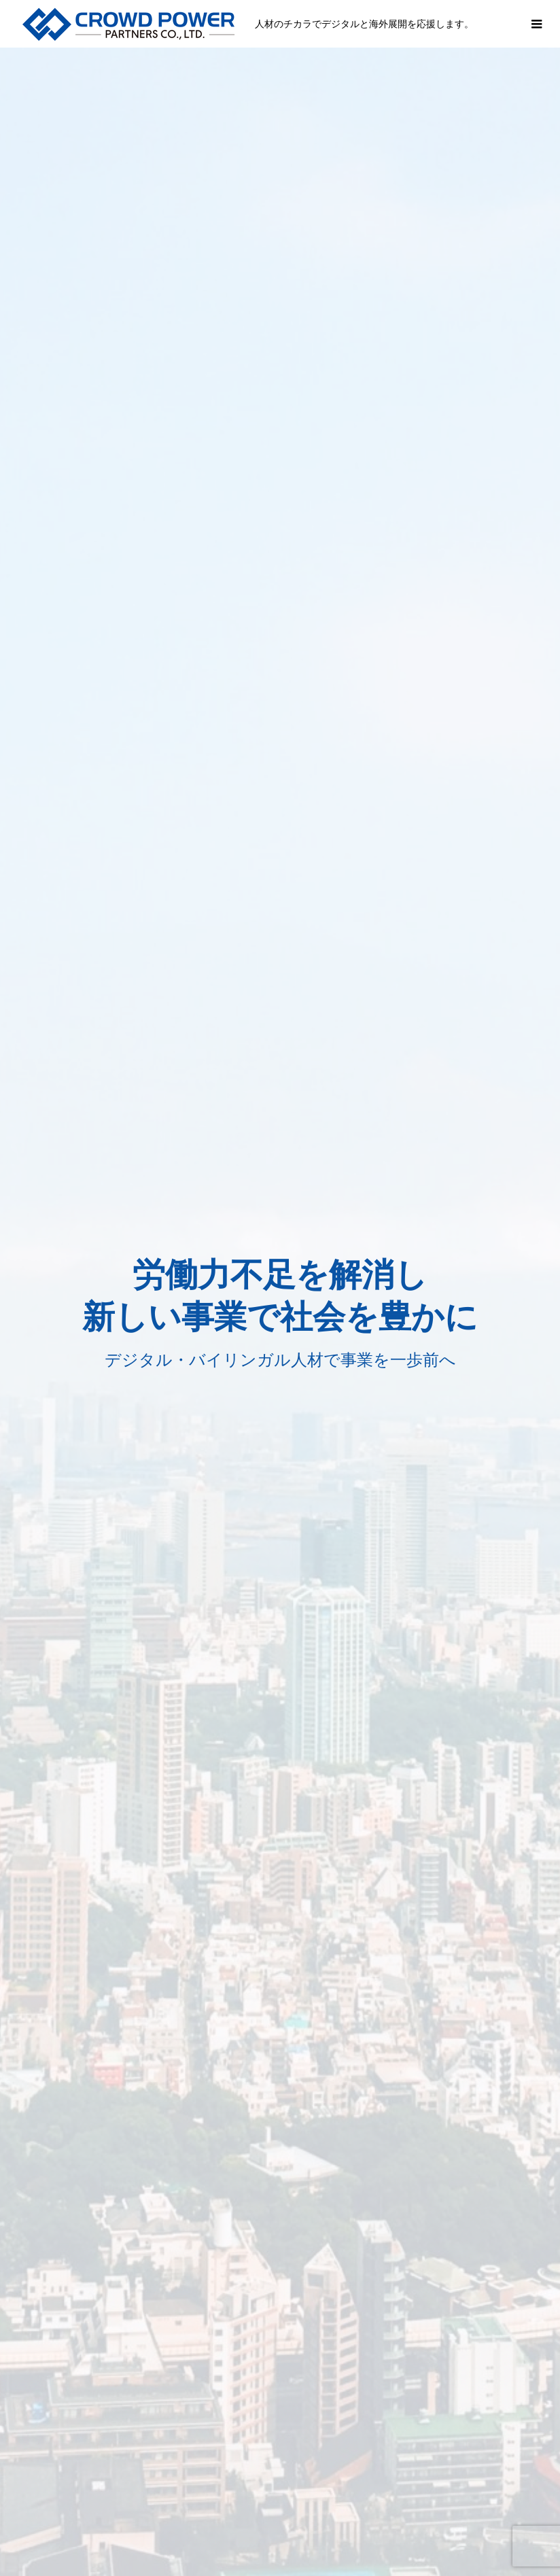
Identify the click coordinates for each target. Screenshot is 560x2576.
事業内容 (143, 2523)
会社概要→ (410, 1497)
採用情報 (334, 2523)
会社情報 (207, 2523)
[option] (280, 268)
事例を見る (93, 1201)
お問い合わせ (407, 2523)
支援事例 (270, 2523)
